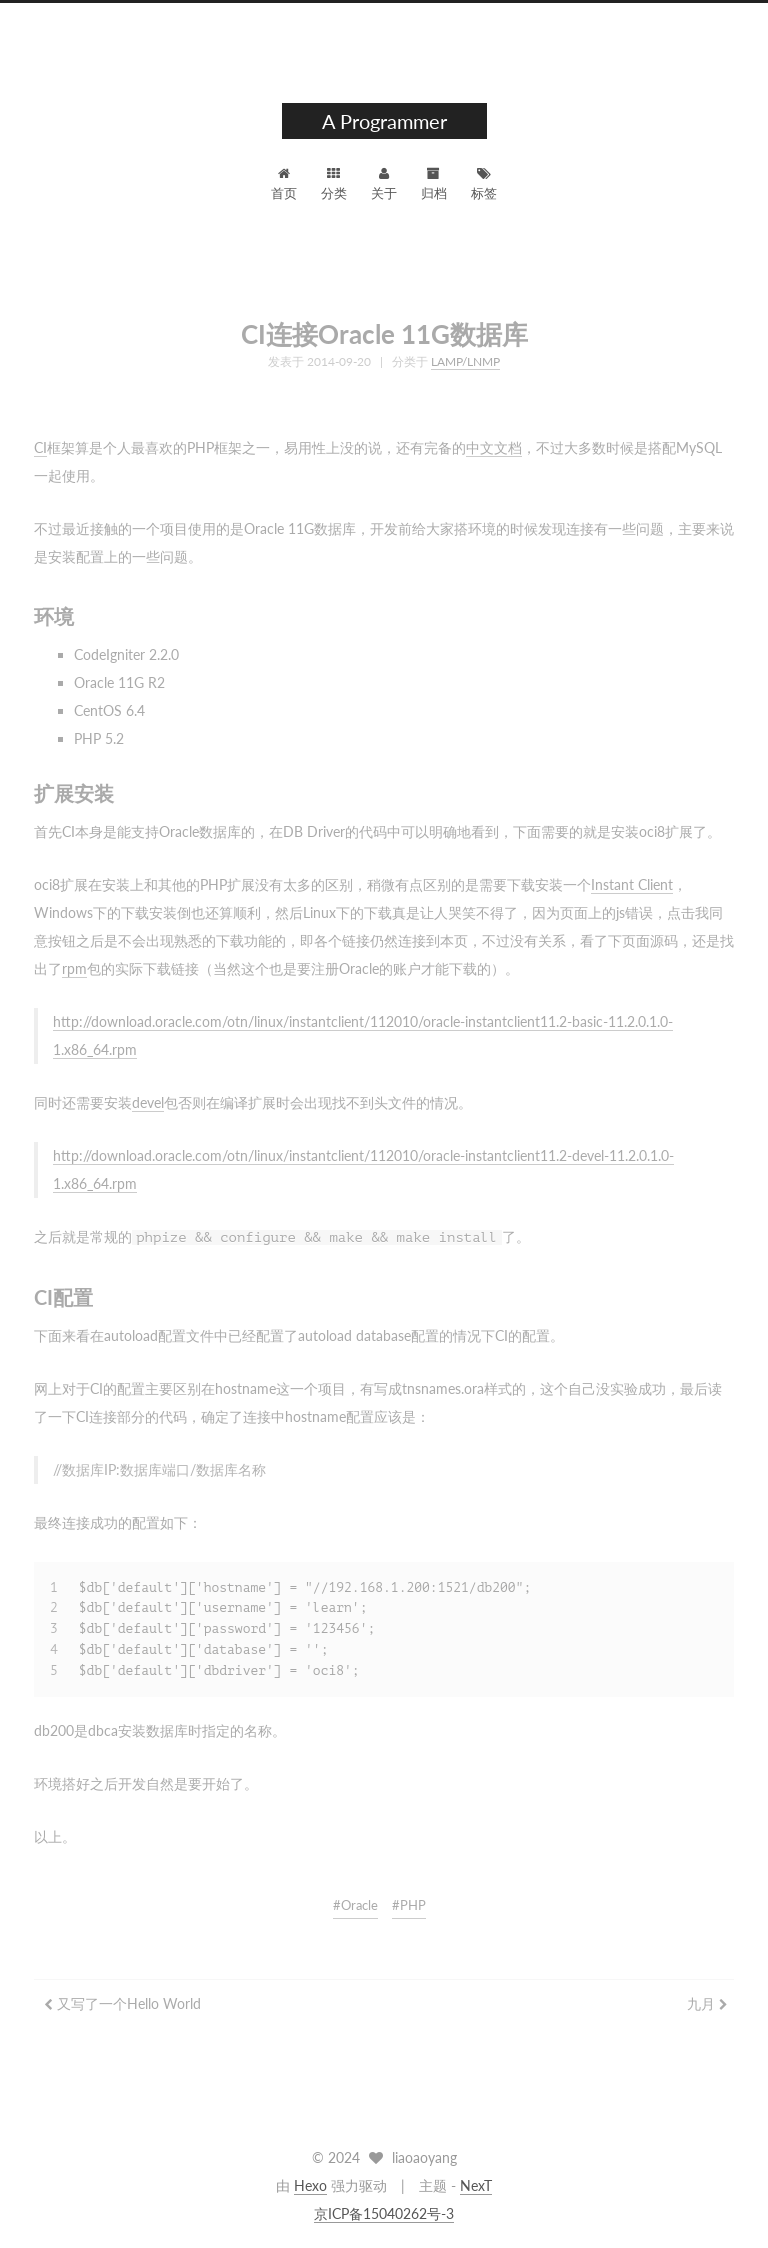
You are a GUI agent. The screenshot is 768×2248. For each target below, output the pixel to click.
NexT (476, 2185)
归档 (434, 184)
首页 (284, 184)
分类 (334, 184)
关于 (384, 184)
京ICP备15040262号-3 (384, 2213)
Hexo (310, 2185)
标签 (484, 184)
